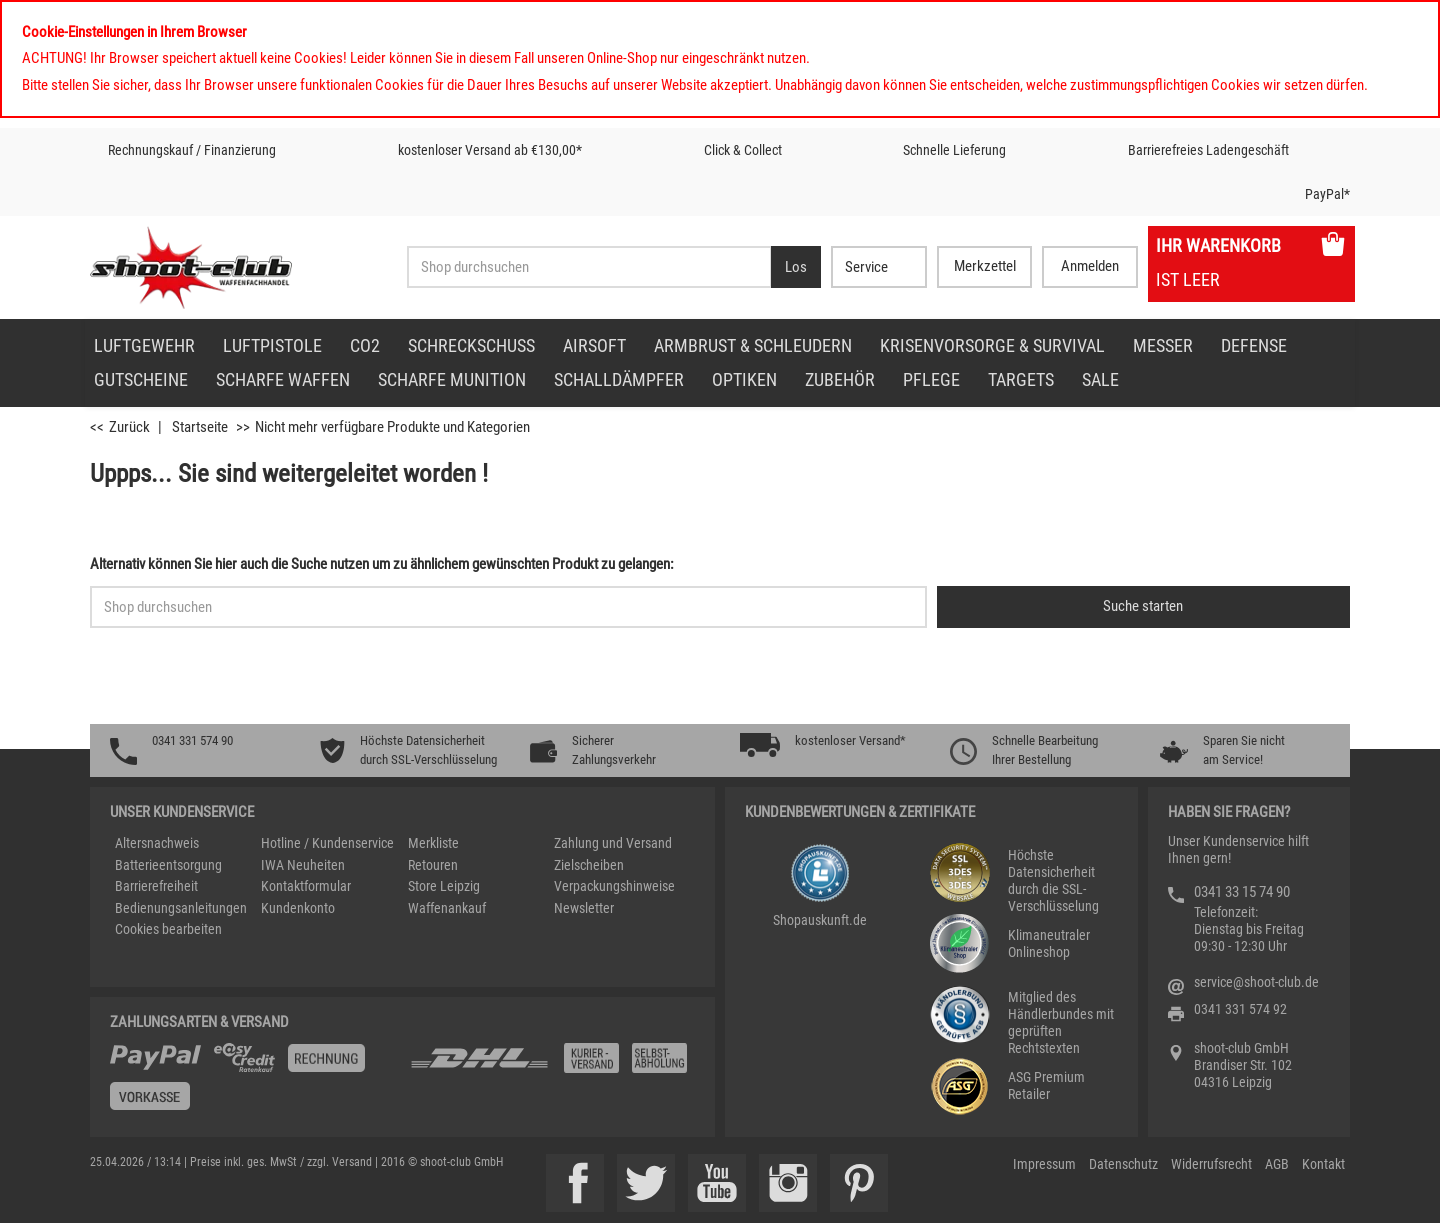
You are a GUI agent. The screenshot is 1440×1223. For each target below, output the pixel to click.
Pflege (931, 379)
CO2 (365, 345)
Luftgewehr (144, 345)
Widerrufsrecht (1211, 1164)
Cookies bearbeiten (168, 929)
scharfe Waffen (283, 379)
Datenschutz (1123, 1164)
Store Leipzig (444, 886)
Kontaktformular (306, 886)
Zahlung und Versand (613, 843)
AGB (1277, 1164)
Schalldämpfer (619, 379)
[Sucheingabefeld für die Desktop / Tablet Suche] (589, 267)
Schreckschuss (471, 345)
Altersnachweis (157, 843)
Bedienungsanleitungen (181, 908)
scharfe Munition (452, 379)
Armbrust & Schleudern (753, 345)
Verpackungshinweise (614, 886)
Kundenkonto (298, 908)
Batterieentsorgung (168, 865)
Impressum (1044, 1164)
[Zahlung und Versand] (552, 1065)
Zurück (129, 427)
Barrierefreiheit (156, 886)
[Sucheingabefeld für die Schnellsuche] (508, 607)
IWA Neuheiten (303, 865)
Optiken (744, 379)
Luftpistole (272, 345)
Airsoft (594, 345)
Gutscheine (141, 379)
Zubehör (840, 379)
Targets (1021, 379)
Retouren (433, 865)
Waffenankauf (447, 908)
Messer (1163, 345)
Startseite (200, 427)
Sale (1100, 379)
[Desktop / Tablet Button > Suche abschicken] (796, 267)
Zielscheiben (589, 865)
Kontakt (1323, 1164)
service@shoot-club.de (1256, 982)
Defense (1254, 345)
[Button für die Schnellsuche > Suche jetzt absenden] (1143, 607)
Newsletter (584, 908)
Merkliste (433, 843)
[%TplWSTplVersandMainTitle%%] (254, 1084)
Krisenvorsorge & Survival (992, 345)
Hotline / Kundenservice (327, 843)
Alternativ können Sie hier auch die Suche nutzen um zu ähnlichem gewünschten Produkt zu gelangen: (382, 564)
